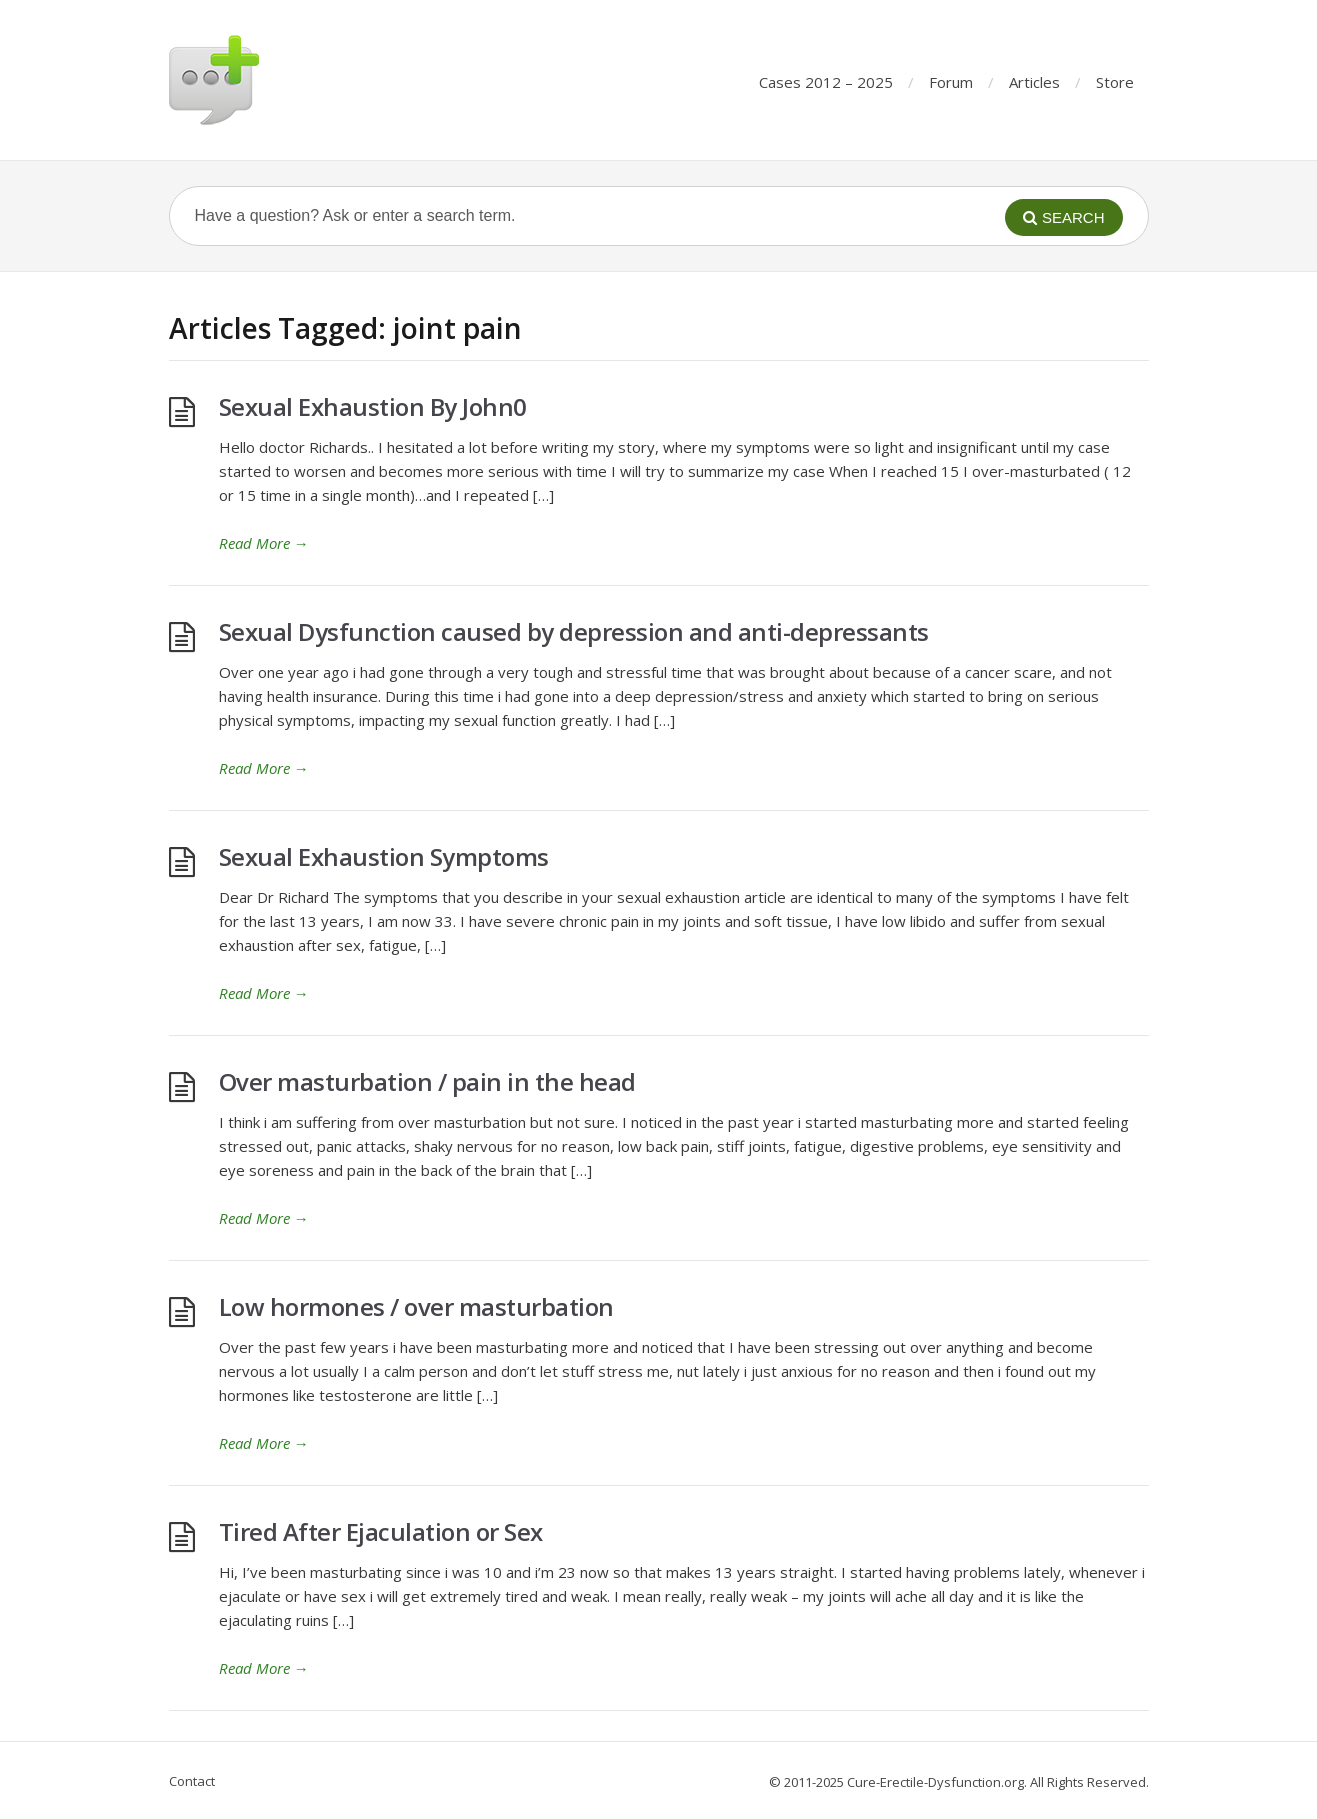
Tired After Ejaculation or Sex (381, 1531)
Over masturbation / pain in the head (427, 1081)
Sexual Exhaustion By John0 (373, 406)
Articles (1034, 82)
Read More (264, 543)
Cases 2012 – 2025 (826, 82)
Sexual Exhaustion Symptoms (384, 856)
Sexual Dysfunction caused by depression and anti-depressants (574, 631)
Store (1115, 82)
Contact (192, 1781)
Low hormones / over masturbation (416, 1306)
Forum (951, 82)
